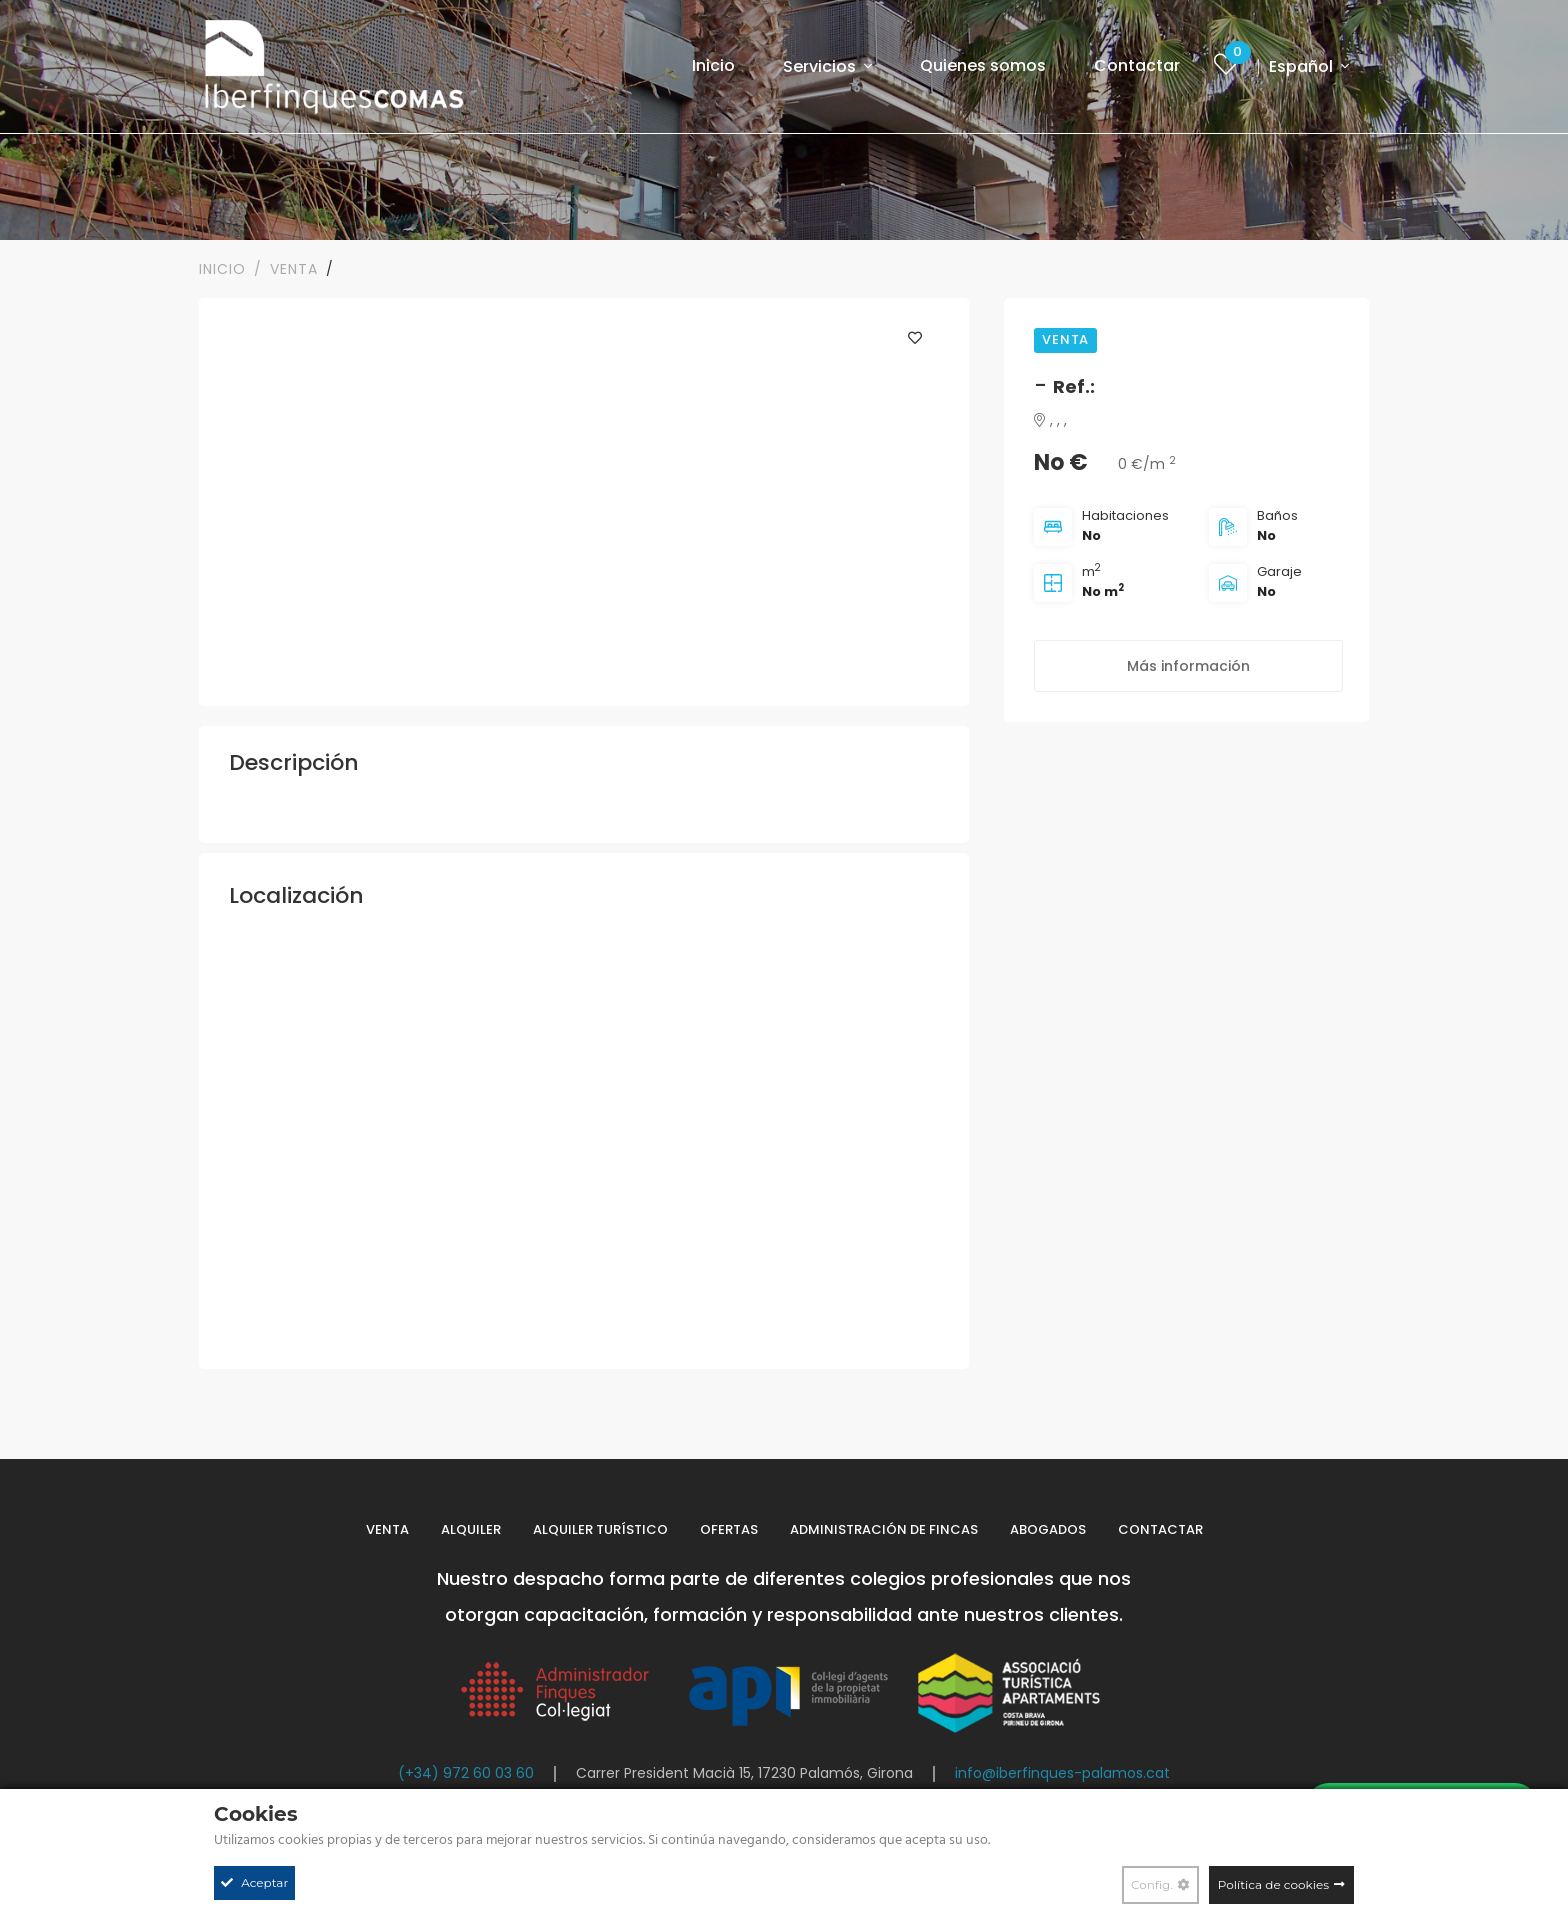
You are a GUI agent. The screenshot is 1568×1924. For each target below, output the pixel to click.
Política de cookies (1273, 1884)
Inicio (713, 65)
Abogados (1048, 1529)
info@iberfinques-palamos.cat (1062, 1773)
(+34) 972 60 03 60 (466, 1773)
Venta (387, 1529)
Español (1303, 66)
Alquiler (471, 1529)
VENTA (294, 269)
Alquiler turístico (600, 1529)
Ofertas (729, 1529)
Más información (1188, 666)
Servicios (821, 66)
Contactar (1137, 65)
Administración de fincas (884, 1529)
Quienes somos (983, 65)
